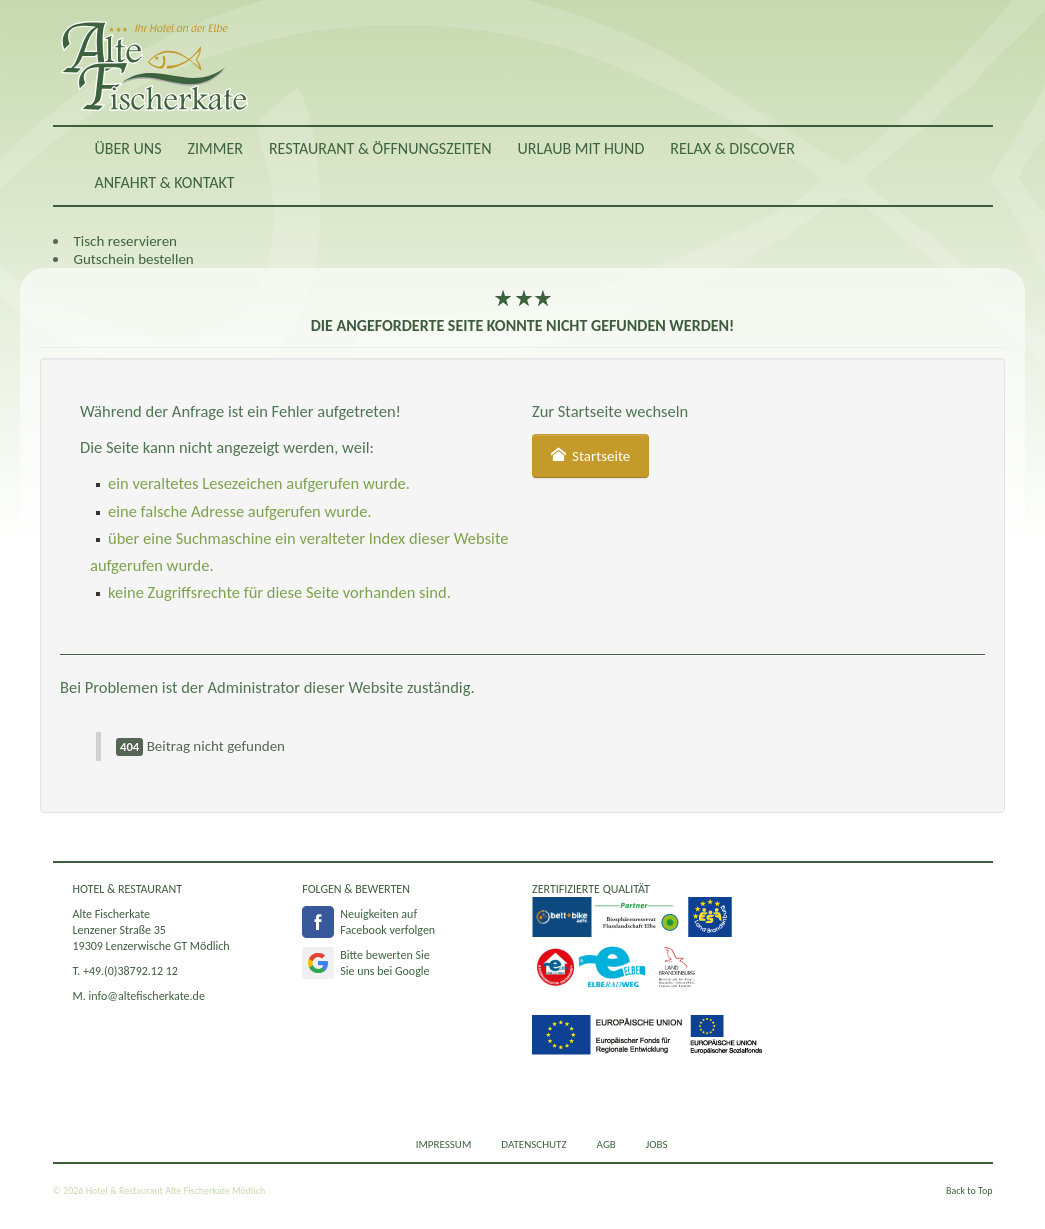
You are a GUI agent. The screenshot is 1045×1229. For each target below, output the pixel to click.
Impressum (444, 1144)
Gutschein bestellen (134, 259)
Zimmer (215, 148)
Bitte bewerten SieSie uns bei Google (384, 963)
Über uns (128, 148)
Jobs (657, 1144)
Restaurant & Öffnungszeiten (380, 148)
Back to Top (969, 1190)
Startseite (590, 456)
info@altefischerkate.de (147, 996)
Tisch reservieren (125, 241)
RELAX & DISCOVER (732, 148)
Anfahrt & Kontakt (165, 182)
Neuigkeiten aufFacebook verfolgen (387, 922)
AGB (606, 1144)
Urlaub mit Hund (580, 148)
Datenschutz (533, 1144)
